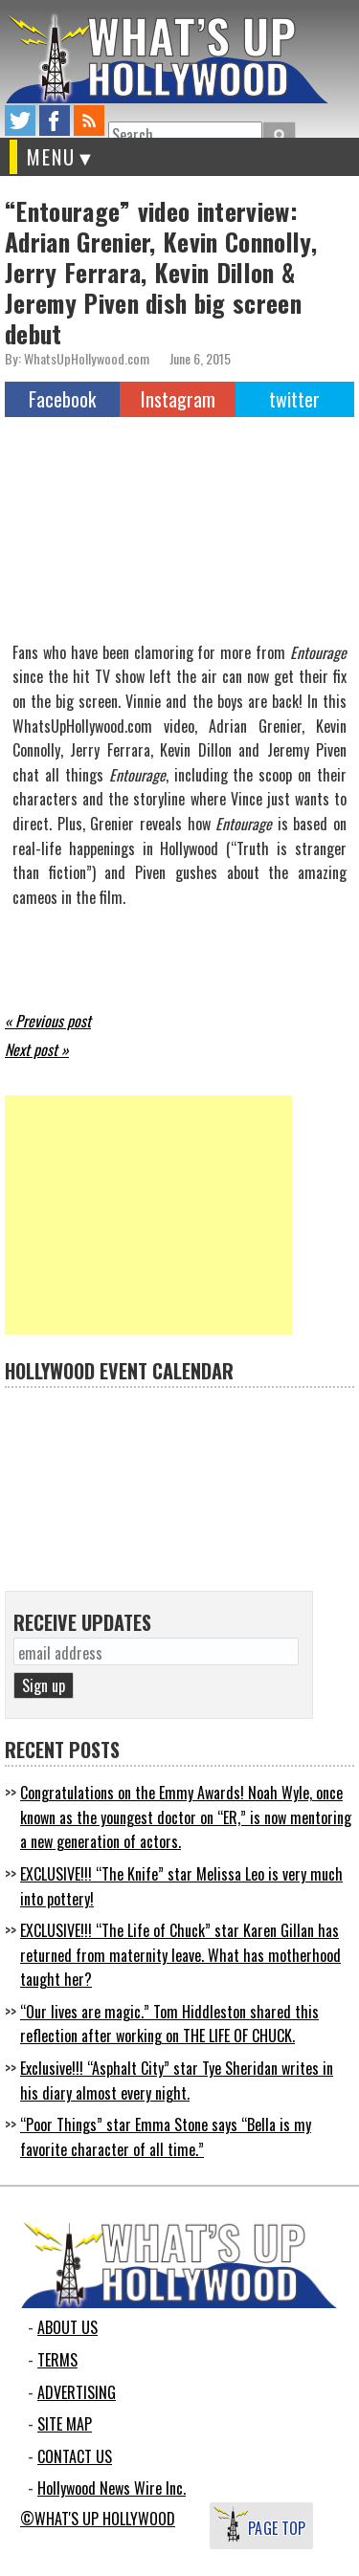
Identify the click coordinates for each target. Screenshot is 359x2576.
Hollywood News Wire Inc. (111, 2488)
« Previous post (48, 1020)
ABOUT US (67, 2327)
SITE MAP (64, 2423)
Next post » (37, 1049)
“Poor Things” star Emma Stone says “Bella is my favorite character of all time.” (165, 2137)
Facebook (62, 399)
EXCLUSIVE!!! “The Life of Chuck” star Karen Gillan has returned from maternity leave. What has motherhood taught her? (180, 1955)
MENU (51, 157)
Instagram (178, 399)
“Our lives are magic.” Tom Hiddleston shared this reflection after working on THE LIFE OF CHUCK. (169, 2024)
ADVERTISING (76, 2392)
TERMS (57, 2359)
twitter (20, 120)
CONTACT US (74, 2456)
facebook (54, 120)
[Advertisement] (148, 1214)
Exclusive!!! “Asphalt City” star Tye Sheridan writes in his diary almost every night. (176, 2080)
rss (89, 120)
